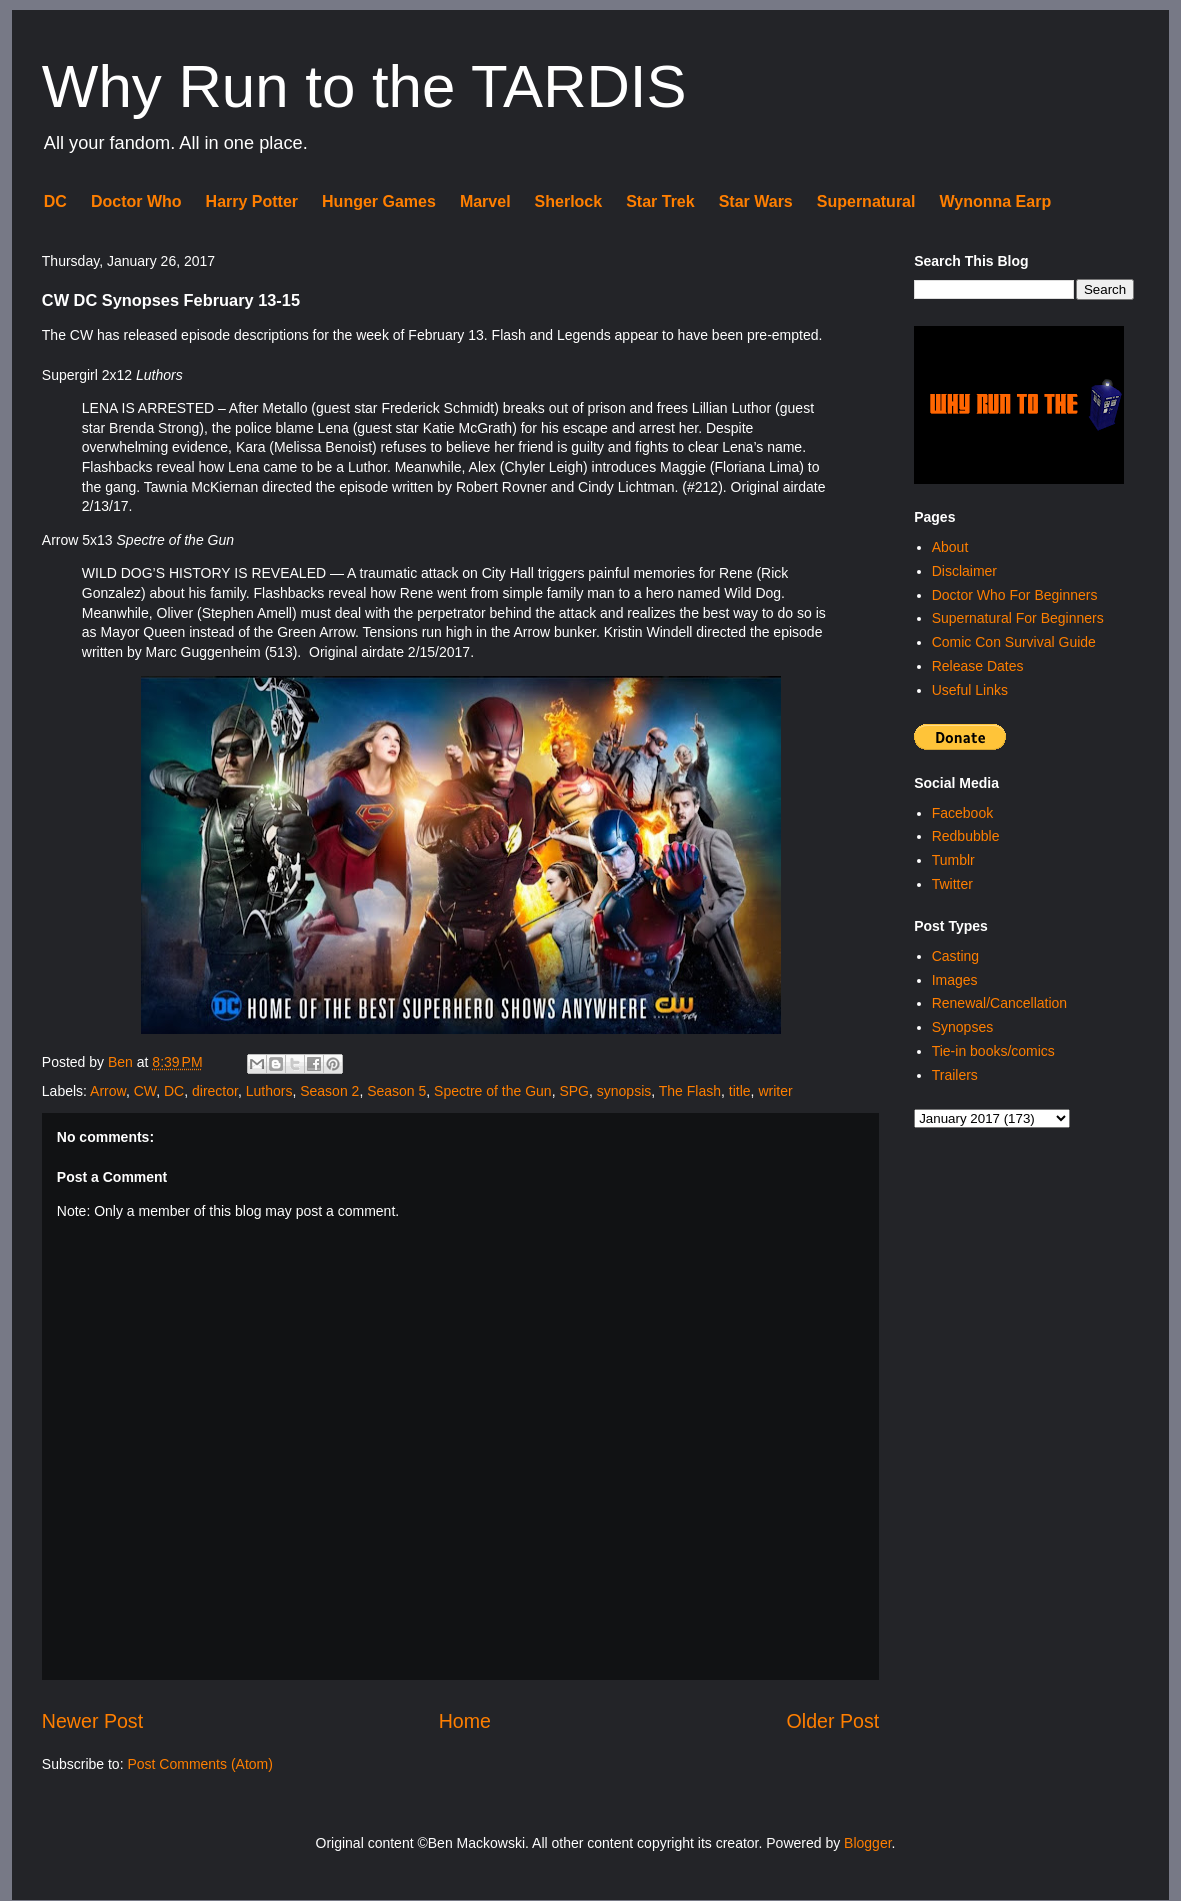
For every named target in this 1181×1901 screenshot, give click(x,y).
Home (465, 1721)
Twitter (952, 884)
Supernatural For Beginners (1018, 618)
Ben (122, 1062)
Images (955, 980)
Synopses (962, 1027)
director (215, 1091)
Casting (955, 956)
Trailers (955, 1075)
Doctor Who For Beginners (1015, 595)
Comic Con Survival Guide (1014, 642)
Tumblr (953, 860)
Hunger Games (379, 201)
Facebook (962, 813)
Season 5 (396, 1091)
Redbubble (966, 836)
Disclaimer (964, 571)
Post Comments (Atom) (199, 1764)
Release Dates (978, 666)
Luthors (269, 1091)
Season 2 (329, 1091)
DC (55, 201)
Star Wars (756, 201)
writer (775, 1091)
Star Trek (660, 201)
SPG (574, 1091)
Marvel (485, 201)
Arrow (108, 1091)
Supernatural (866, 201)
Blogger (867, 1843)
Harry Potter (252, 201)
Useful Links (970, 690)
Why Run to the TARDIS (364, 86)
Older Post (833, 1721)
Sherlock (569, 201)
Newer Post (92, 1721)
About (950, 547)
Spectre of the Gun (493, 1091)
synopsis (624, 1091)
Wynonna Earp (995, 201)
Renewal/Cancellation (999, 1003)
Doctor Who (136, 201)
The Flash (690, 1091)
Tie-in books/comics (993, 1051)
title (740, 1091)
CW (145, 1091)
